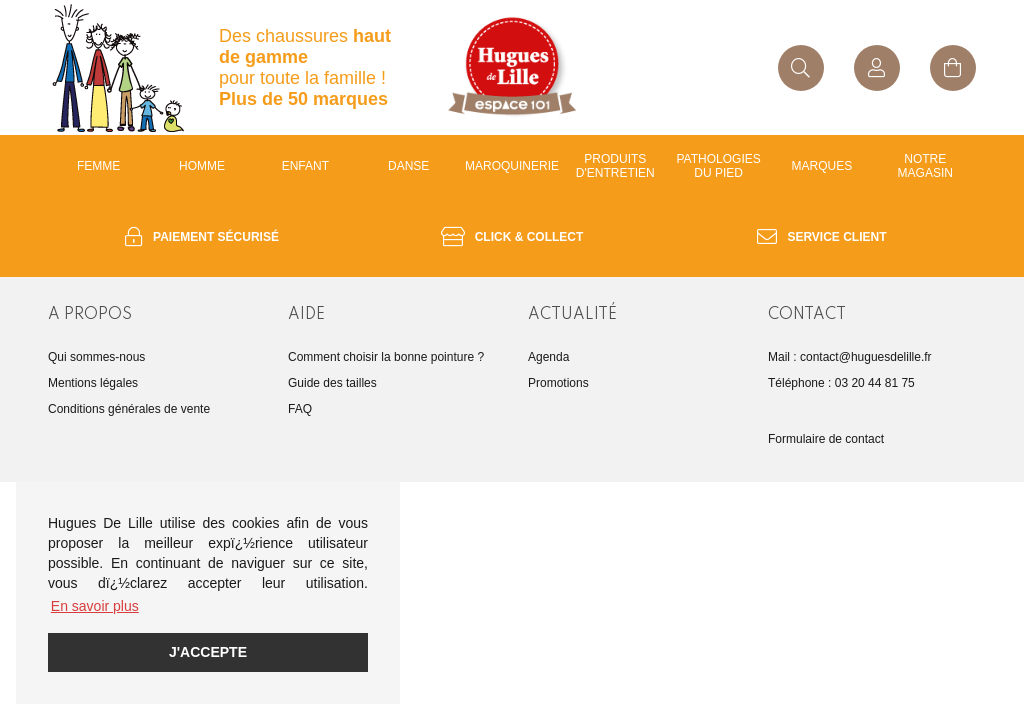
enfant (305, 166)
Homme (202, 166)
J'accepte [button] (208, 652)
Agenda (548, 357)
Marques (822, 166)
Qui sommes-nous (96, 357)
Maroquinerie (512, 166)
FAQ (300, 409)
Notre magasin (925, 166)
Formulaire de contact (826, 439)
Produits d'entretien (615, 166)
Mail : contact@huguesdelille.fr (850, 357)
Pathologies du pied (719, 166)
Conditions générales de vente (129, 409)
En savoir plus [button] (95, 606)
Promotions (558, 383)
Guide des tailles (332, 383)
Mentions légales (93, 383)
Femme (98, 166)
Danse (408, 166)
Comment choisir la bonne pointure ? (386, 357)
